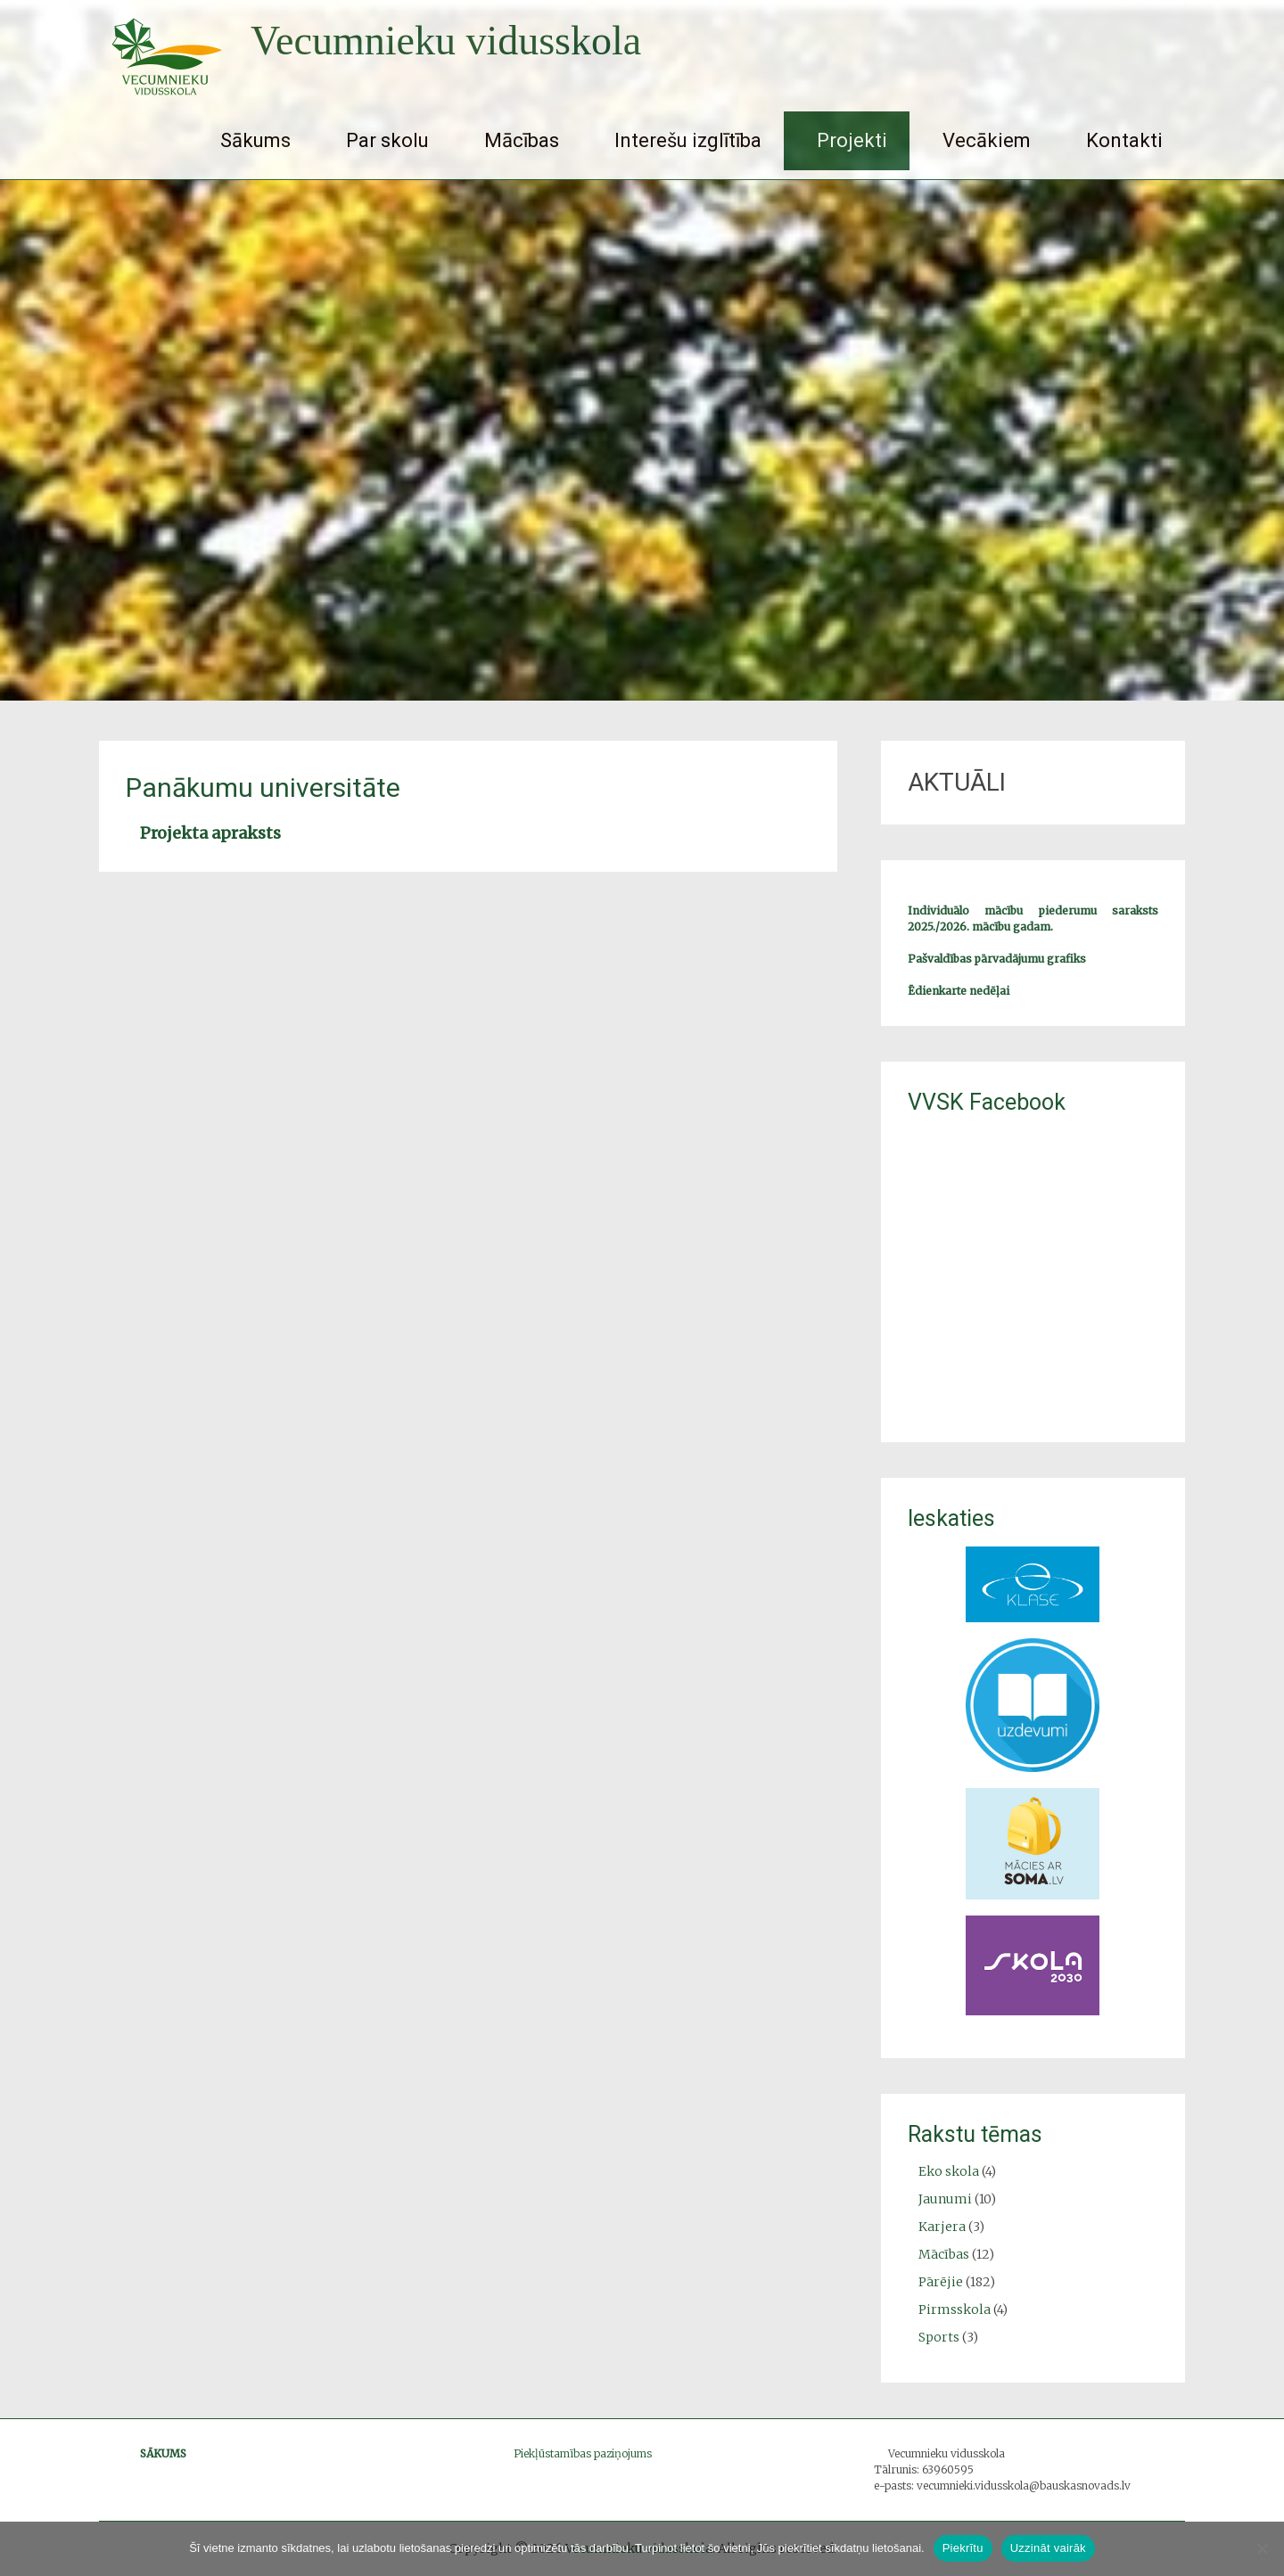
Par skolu (387, 140)
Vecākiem (986, 140)
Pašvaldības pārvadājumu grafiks (997, 958)
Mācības (521, 140)
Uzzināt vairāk (1048, 2548)
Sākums (255, 140)
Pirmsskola (954, 2309)
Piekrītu (963, 2548)
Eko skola (948, 2171)
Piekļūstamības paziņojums (583, 2453)
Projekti (852, 140)
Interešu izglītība (687, 140)
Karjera (942, 2227)
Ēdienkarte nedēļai (958, 990)
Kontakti (1124, 140)
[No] (1262, 2548)
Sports (938, 2337)
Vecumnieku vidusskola (446, 40)
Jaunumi (945, 2199)
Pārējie (940, 2282)
